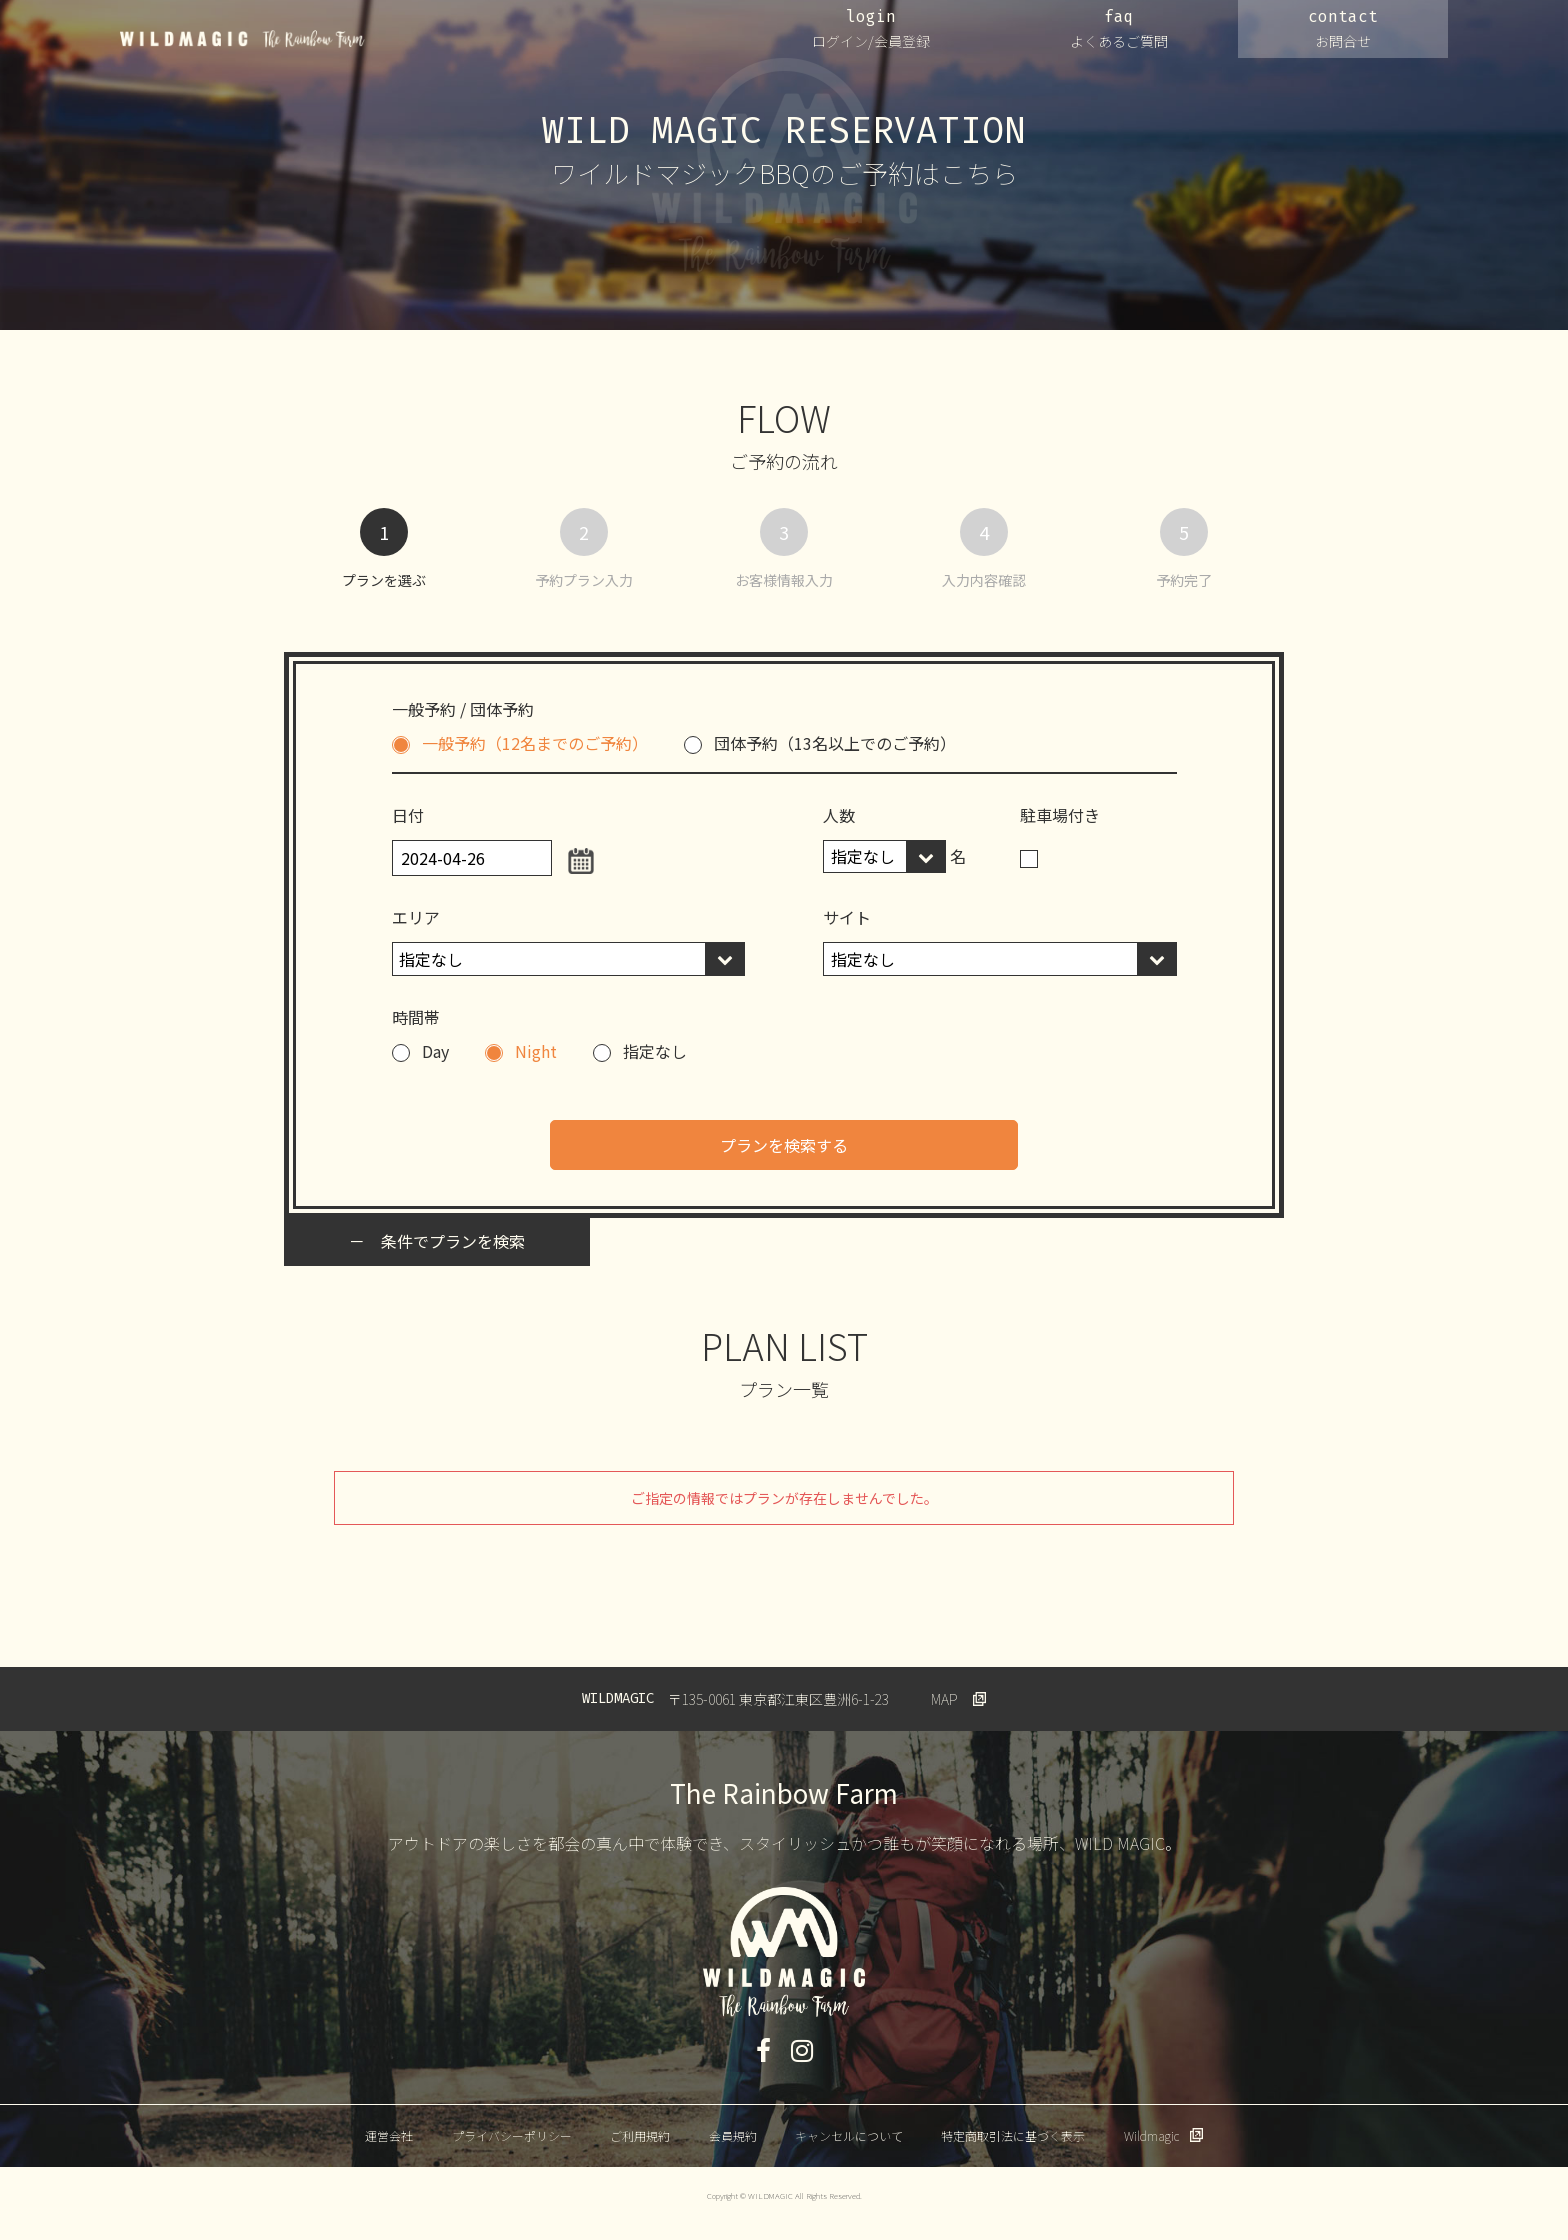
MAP (944, 1699)
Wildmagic (1151, 2135)
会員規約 (733, 2135)
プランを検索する (784, 1145)
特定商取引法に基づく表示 (1013, 2135)
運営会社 (389, 2135)
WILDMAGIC (242, 39)
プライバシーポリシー (512, 2135)
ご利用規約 (640, 2135)
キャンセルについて (849, 2135)
